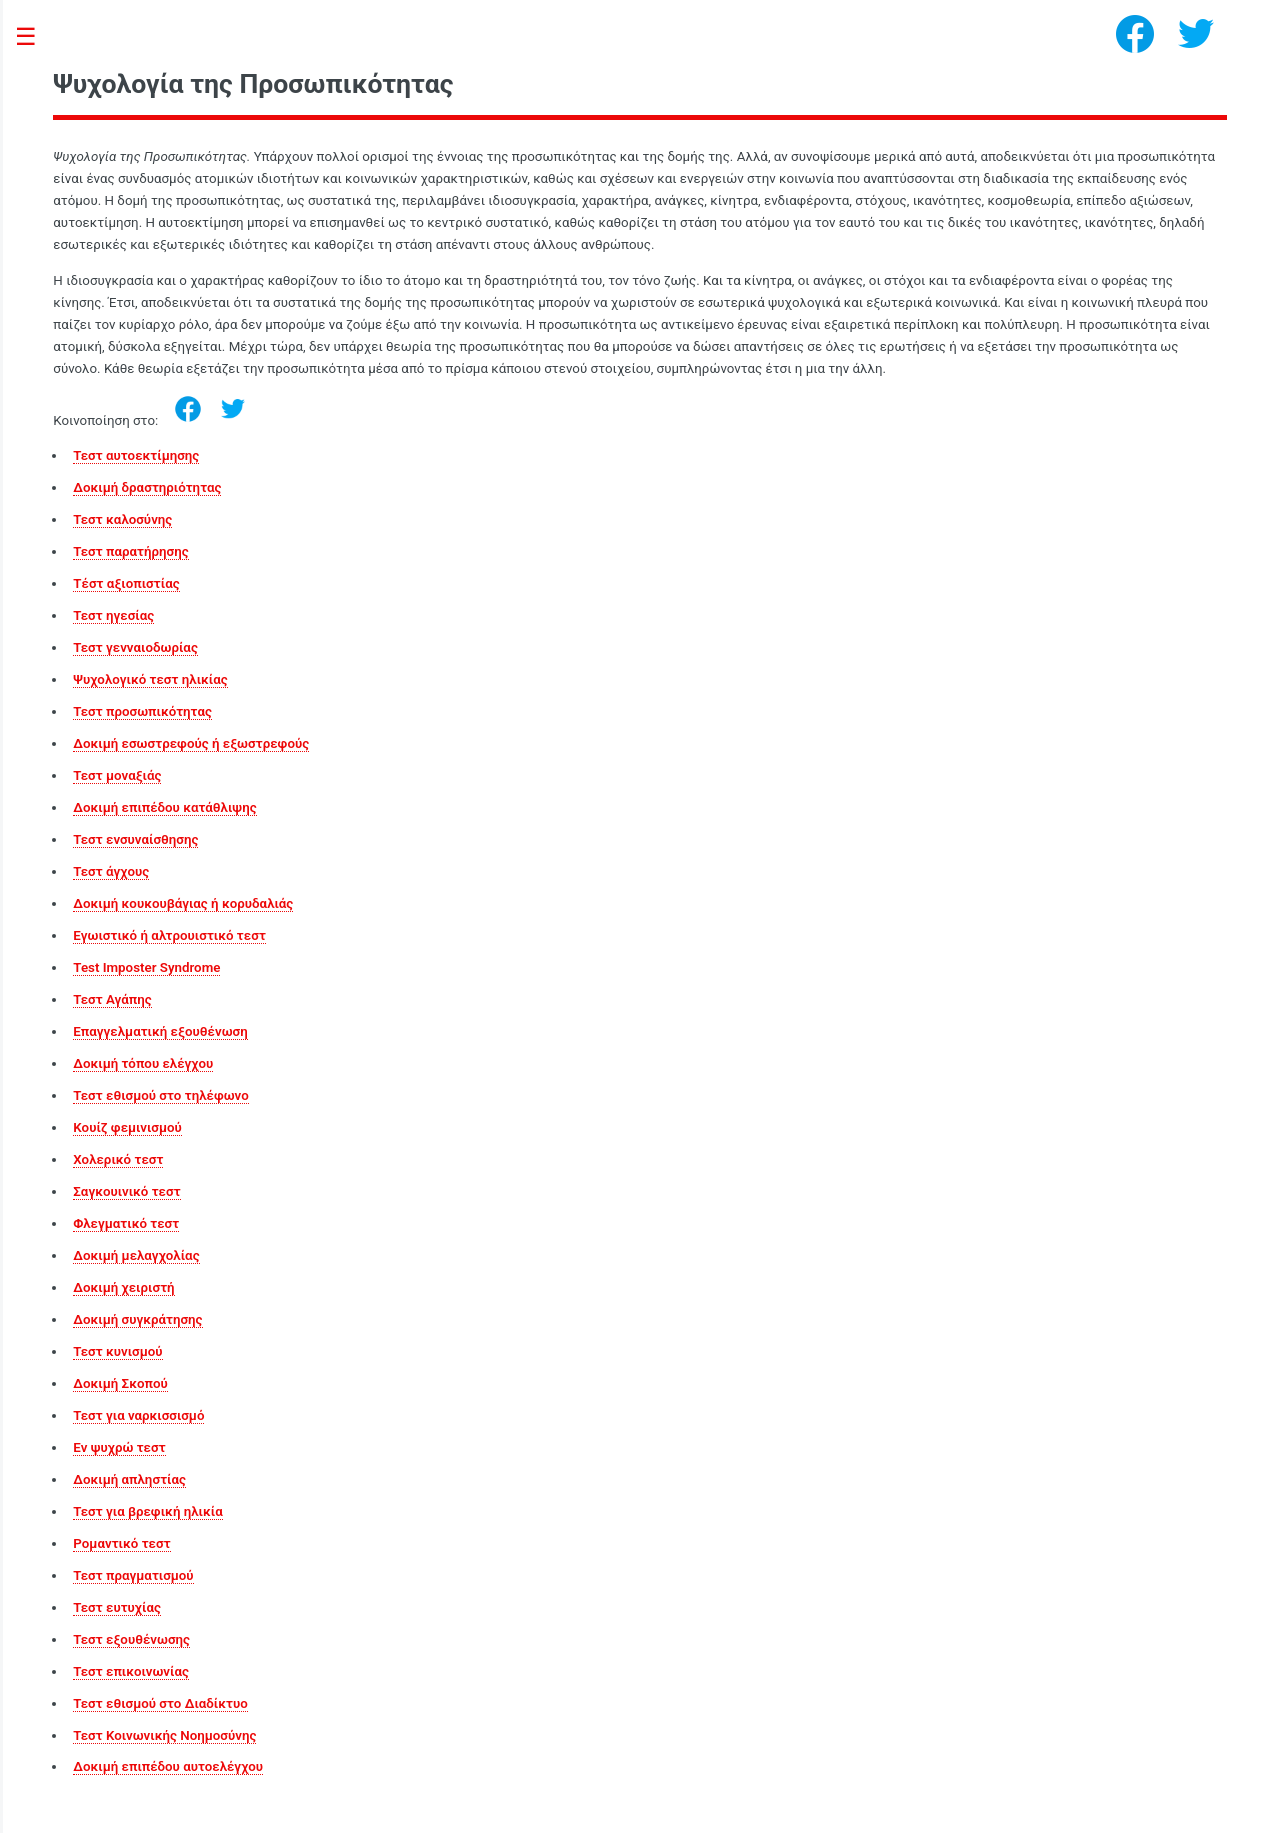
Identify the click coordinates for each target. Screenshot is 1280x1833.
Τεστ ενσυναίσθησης (135, 839)
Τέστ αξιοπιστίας (126, 583)
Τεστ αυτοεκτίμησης (136, 455)
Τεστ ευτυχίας (117, 1607)
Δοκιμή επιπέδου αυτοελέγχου (168, 1766)
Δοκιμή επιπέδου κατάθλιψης (164, 807)
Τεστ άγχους (111, 871)
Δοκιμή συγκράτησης (137, 1319)
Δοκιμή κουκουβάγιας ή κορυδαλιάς (183, 903)
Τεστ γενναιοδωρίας (135, 647)
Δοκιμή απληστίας (129, 1479)
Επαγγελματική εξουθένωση (160, 1031)
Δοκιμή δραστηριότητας (147, 487)
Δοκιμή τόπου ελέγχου (143, 1063)
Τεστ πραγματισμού (133, 1575)
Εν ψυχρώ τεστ (119, 1447)
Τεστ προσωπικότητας (142, 711)
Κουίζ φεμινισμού (127, 1127)
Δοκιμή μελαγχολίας (136, 1255)
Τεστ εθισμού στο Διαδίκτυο (160, 1703)
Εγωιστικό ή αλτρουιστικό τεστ (169, 935)
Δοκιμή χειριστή (123, 1287)
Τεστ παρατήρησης (130, 551)
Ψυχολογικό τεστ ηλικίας (150, 679)
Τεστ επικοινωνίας (131, 1671)
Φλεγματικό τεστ (126, 1223)
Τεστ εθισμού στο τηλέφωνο (160, 1095)
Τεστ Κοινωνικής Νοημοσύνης (164, 1735)
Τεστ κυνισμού (117, 1351)
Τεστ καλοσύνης (122, 519)
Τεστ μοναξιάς (117, 775)
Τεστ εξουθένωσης (131, 1639)
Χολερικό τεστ (118, 1159)
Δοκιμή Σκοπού (120, 1383)
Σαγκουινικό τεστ (126, 1191)
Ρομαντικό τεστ (121, 1543)
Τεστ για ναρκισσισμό (138, 1415)
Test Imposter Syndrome (146, 967)
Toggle (36, 37)
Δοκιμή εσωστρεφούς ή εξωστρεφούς (191, 743)
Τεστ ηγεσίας (113, 615)
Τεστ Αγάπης (112, 999)
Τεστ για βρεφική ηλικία (147, 1511)
